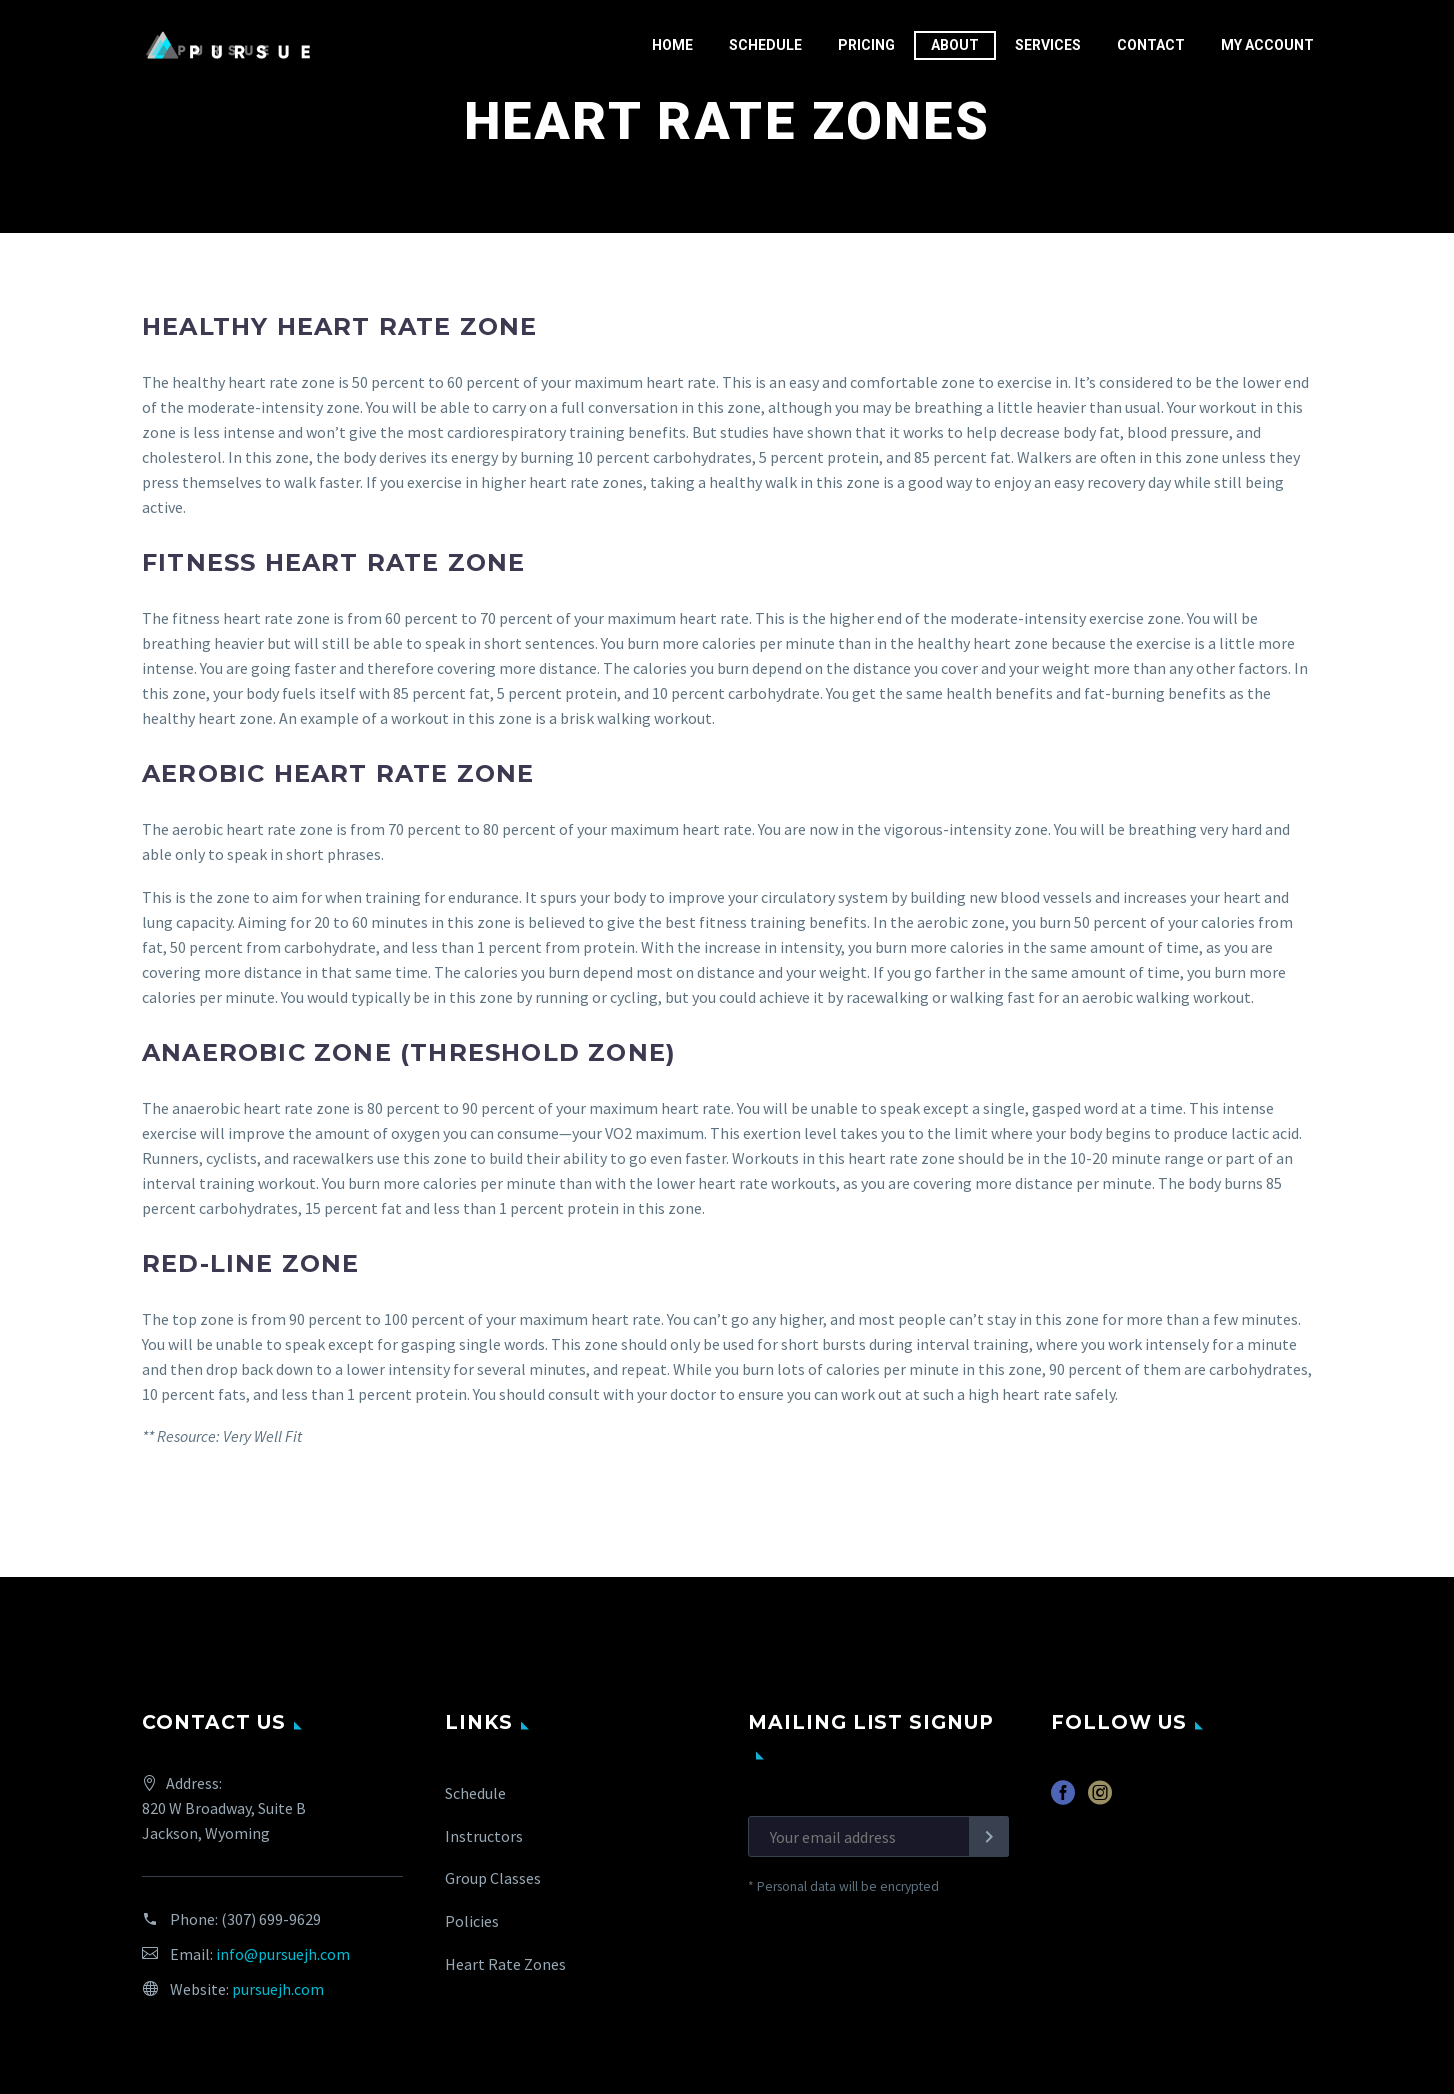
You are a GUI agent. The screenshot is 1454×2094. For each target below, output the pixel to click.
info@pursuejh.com (283, 1954)
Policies (472, 1921)
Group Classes (493, 1878)
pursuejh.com (278, 1989)
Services (1048, 45)
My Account (1267, 45)
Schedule (765, 45)
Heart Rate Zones (505, 1964)
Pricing (866, 45)
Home (672, 45)
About (955, 45)
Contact (1151, 45)
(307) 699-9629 (271, 1919)
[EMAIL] (878, 1836)
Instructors (484, 1836)
